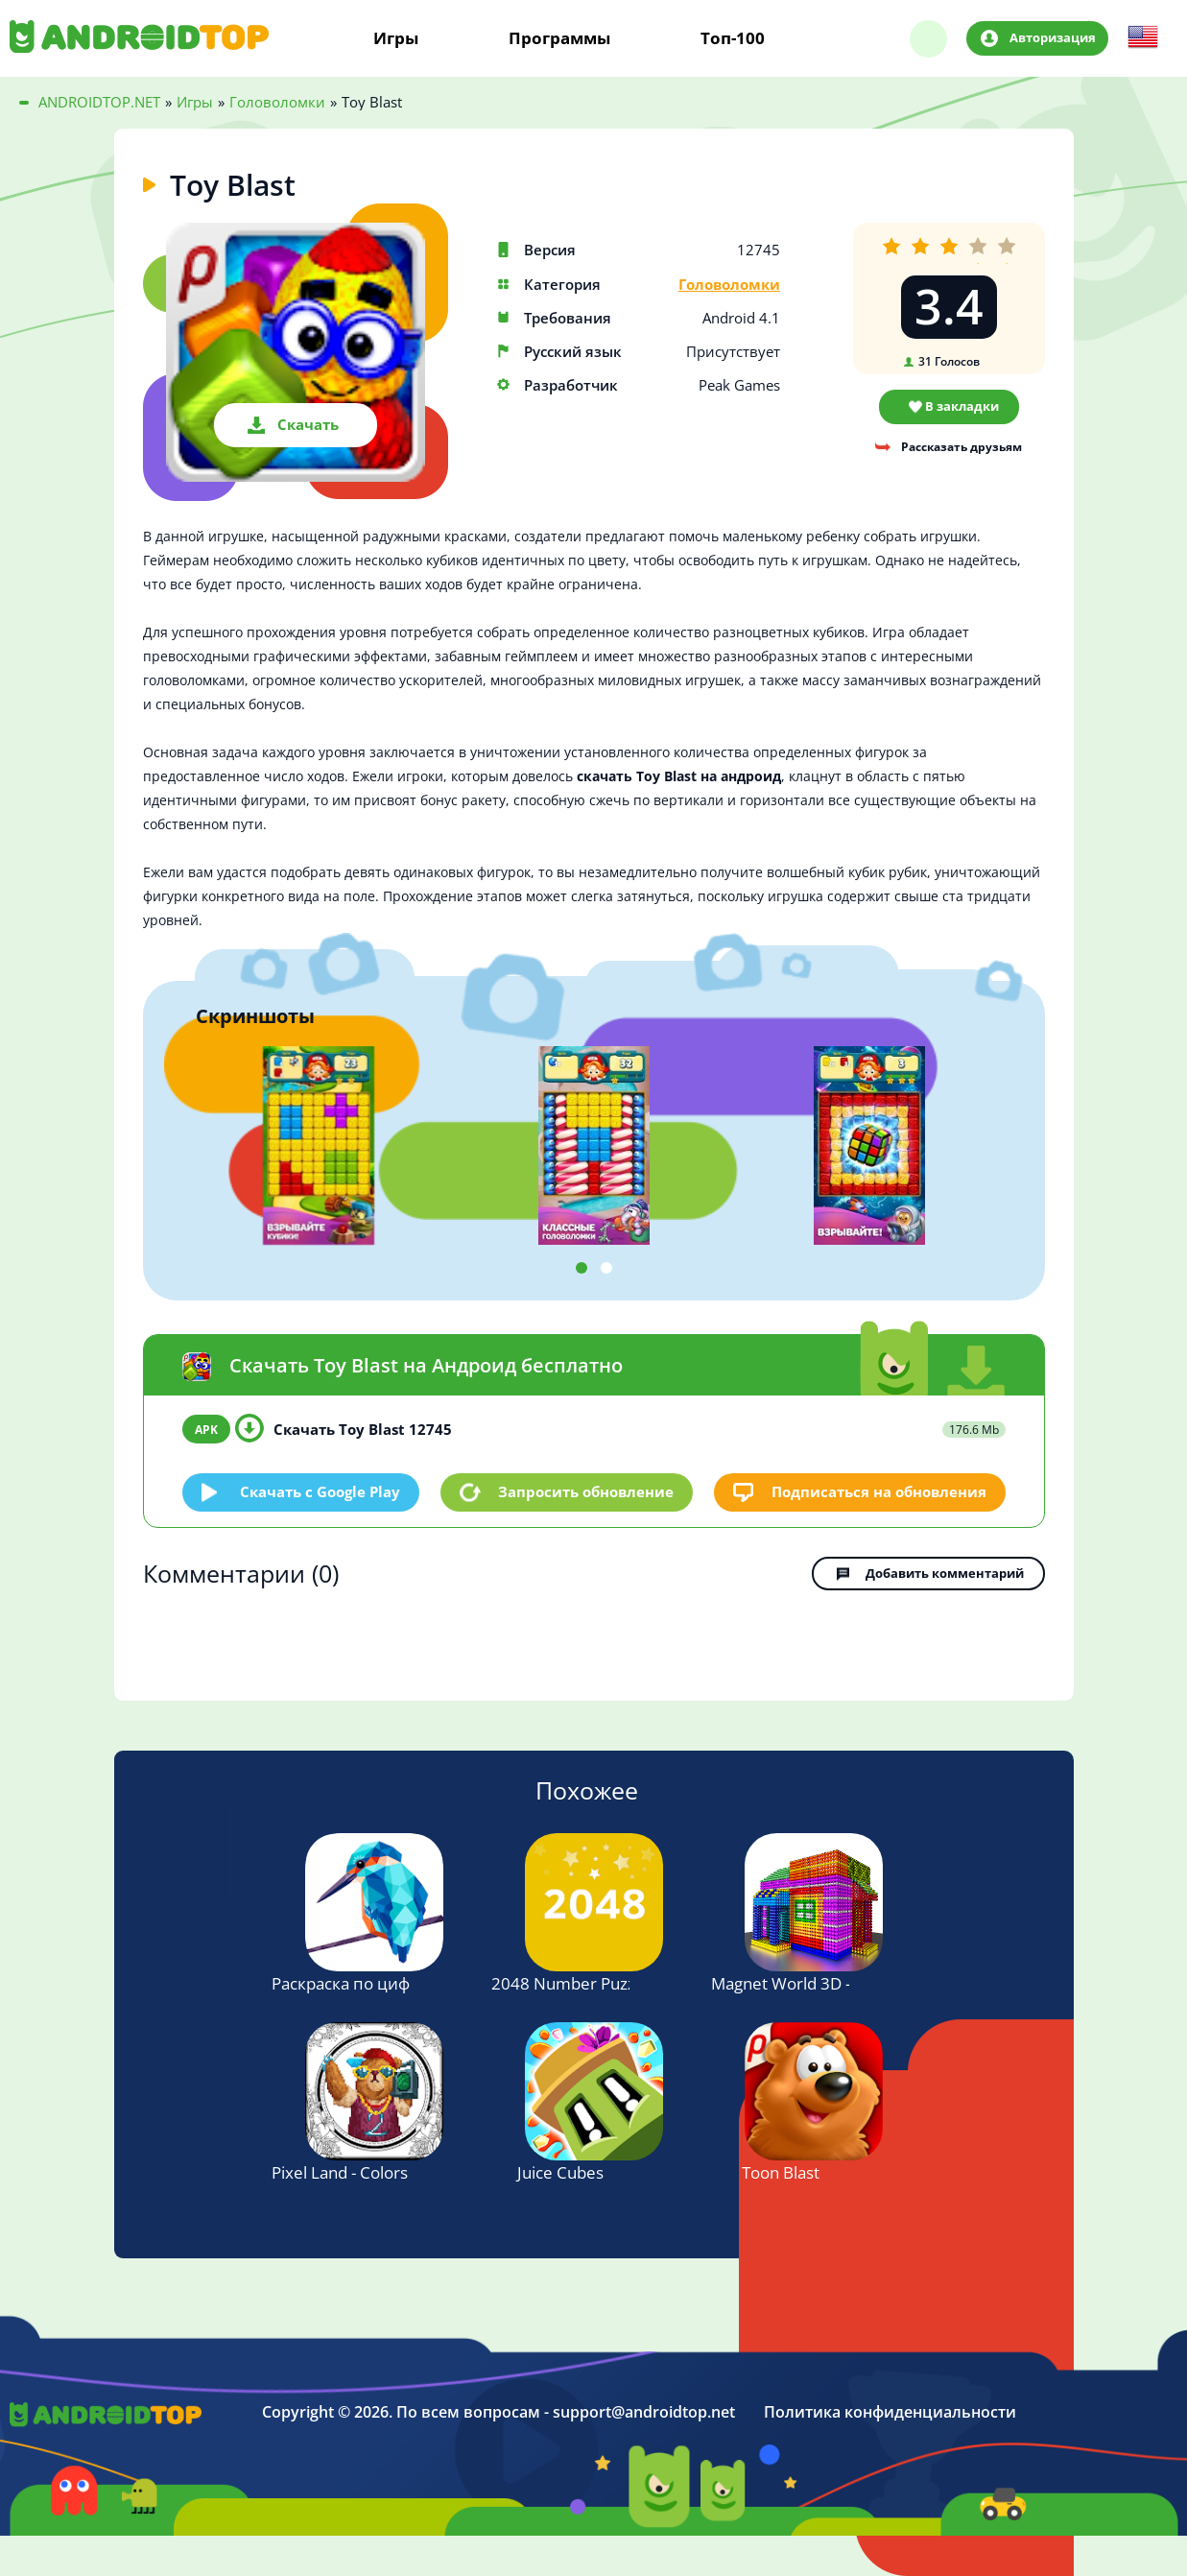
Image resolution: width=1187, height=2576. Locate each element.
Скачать (308, 424)
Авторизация (1052, 37)
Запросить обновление (586, 1491)
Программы (559, 38)
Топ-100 (732, 38)
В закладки (962, 406)
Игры (395, 38)
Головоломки (729, 284)
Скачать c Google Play (320, 1491)
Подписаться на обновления (879, 1491)
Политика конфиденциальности (890, 2412)
